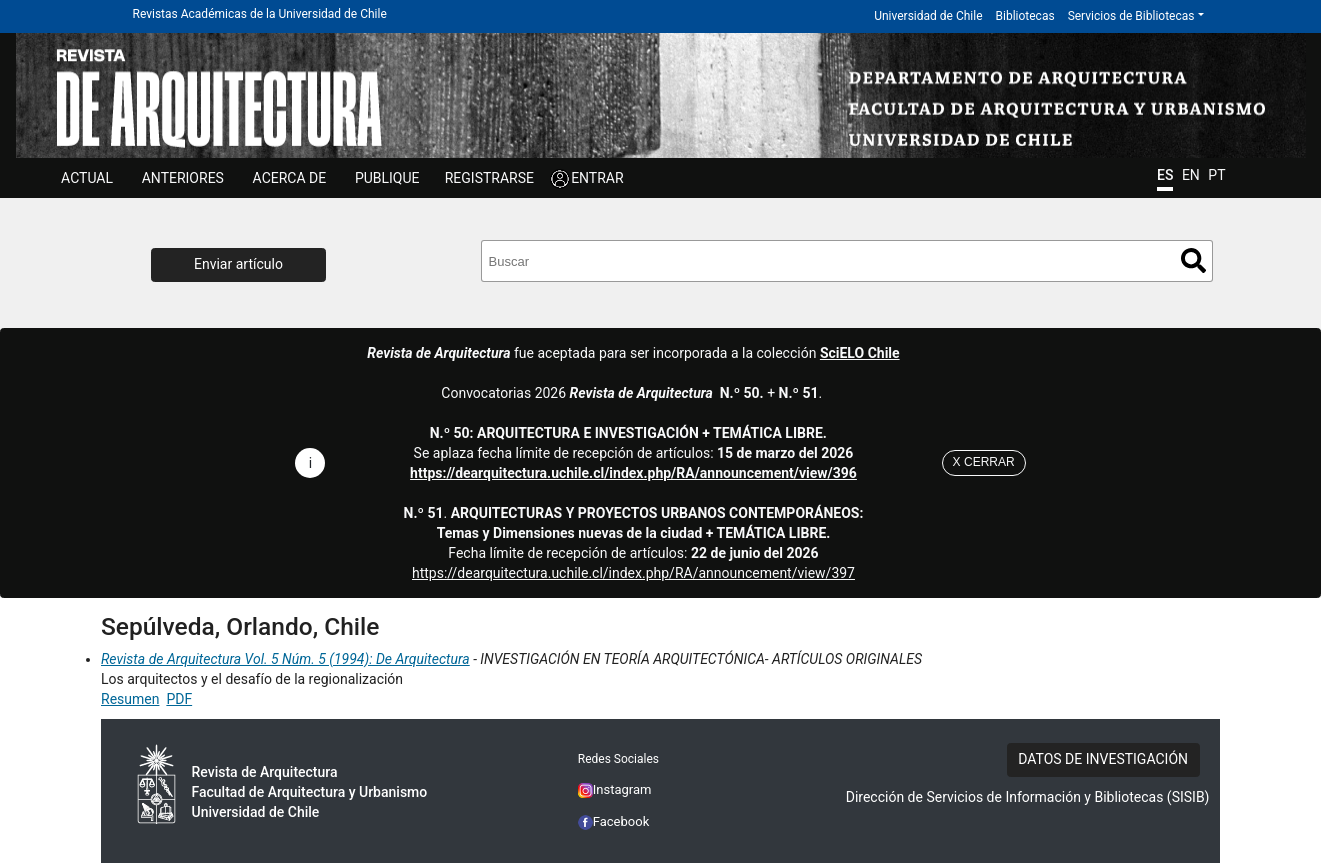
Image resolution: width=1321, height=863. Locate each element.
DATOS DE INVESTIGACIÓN (1103, 759)
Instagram (615, 789)
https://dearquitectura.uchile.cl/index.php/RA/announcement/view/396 (633, 473)
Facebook (614, 821)
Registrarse (489, 178)
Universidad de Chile (928, 16)
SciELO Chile (860, 353)
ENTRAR (597, 178)
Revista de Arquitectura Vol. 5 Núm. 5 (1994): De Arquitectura (285, 659)
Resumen (130, 699)
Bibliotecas (1025, 16)
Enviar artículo (238, 264)
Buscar (1193, 260)
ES (1165, 175)
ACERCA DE (290, 178)
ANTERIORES (183, 178)
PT (1216, 175)
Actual (87, 178)
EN (1191, 175)
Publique (387, 178)
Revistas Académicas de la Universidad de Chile (260, 14)
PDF (179, 699)
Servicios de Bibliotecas (1131, 16)
